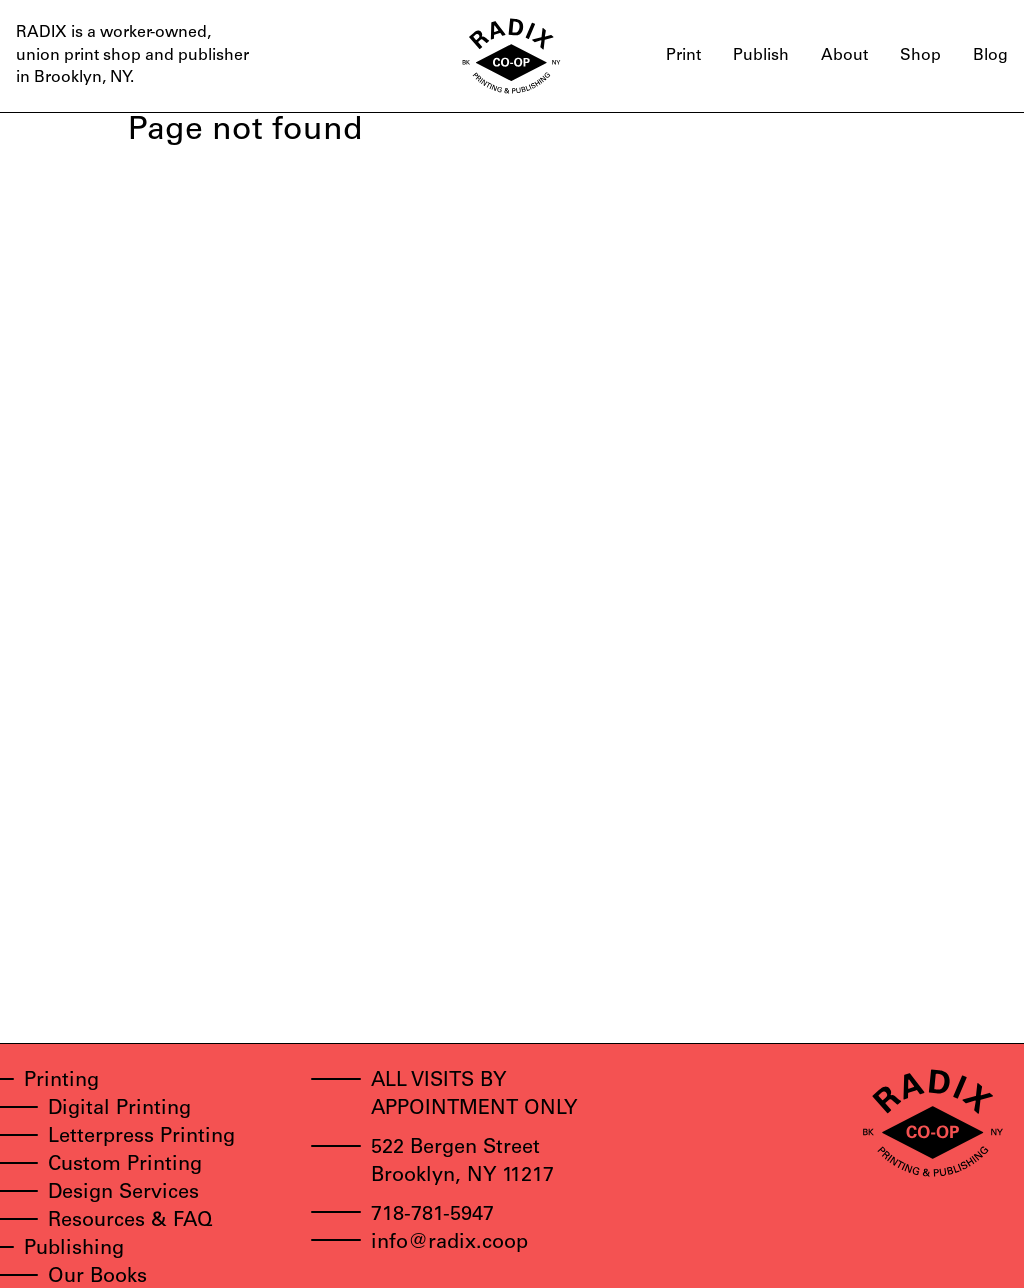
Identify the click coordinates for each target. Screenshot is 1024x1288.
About (844, 56)
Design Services (123, 1194)
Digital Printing (119, 1110)
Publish (761, 56)
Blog (990, 56)
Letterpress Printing (141, 1138)
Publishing (74, 1250)
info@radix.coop (449, 1244)
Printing (61, 1082)
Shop (920, 56)
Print (683, 56)
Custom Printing (125, 1166)
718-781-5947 (432, 1216)
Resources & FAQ (130, 1222)
